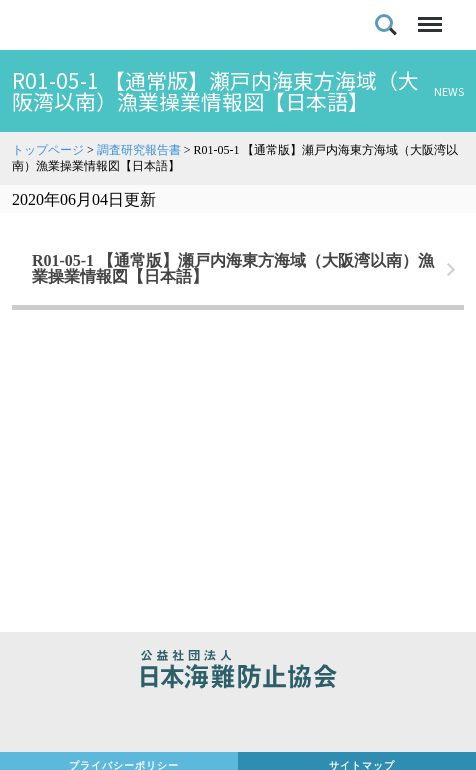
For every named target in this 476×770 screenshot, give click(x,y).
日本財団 (238, 722)
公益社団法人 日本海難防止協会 (238, 672)
